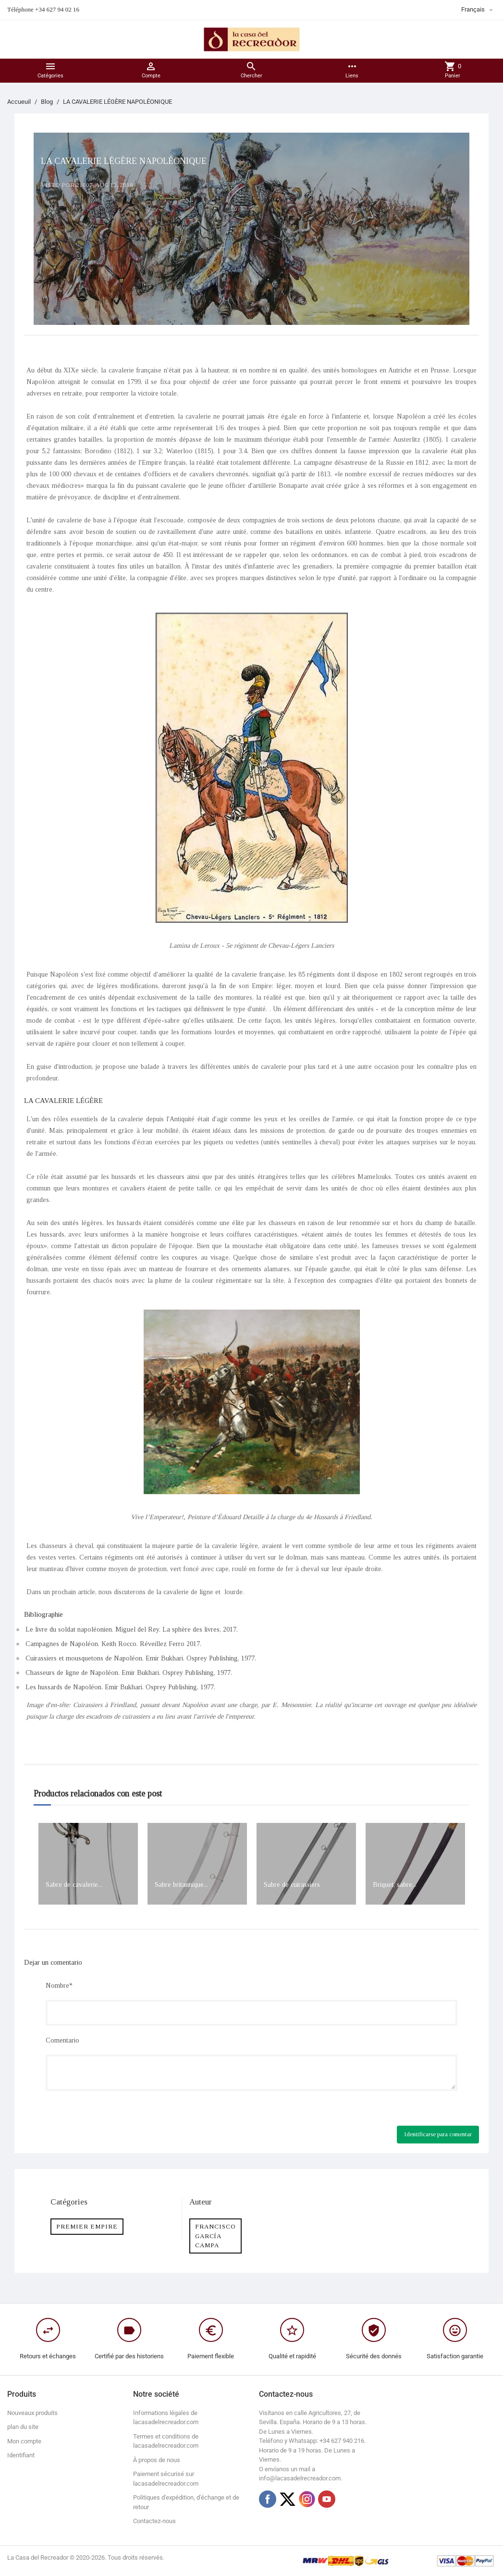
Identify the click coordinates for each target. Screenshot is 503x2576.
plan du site (22, 2426)
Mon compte (24, 2441)
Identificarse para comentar (438, 2134)
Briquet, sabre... (395, 1884)
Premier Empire (87, 2226)
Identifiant (21, 2455)
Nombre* (59, 1985)
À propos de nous (156, 2460)
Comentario (62, 2040)
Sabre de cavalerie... (74, 1884)
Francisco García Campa (215, 2236)
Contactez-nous (154, 2521)
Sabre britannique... (181, 1884)
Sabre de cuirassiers (292, 1884)
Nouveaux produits (32, 2412)
